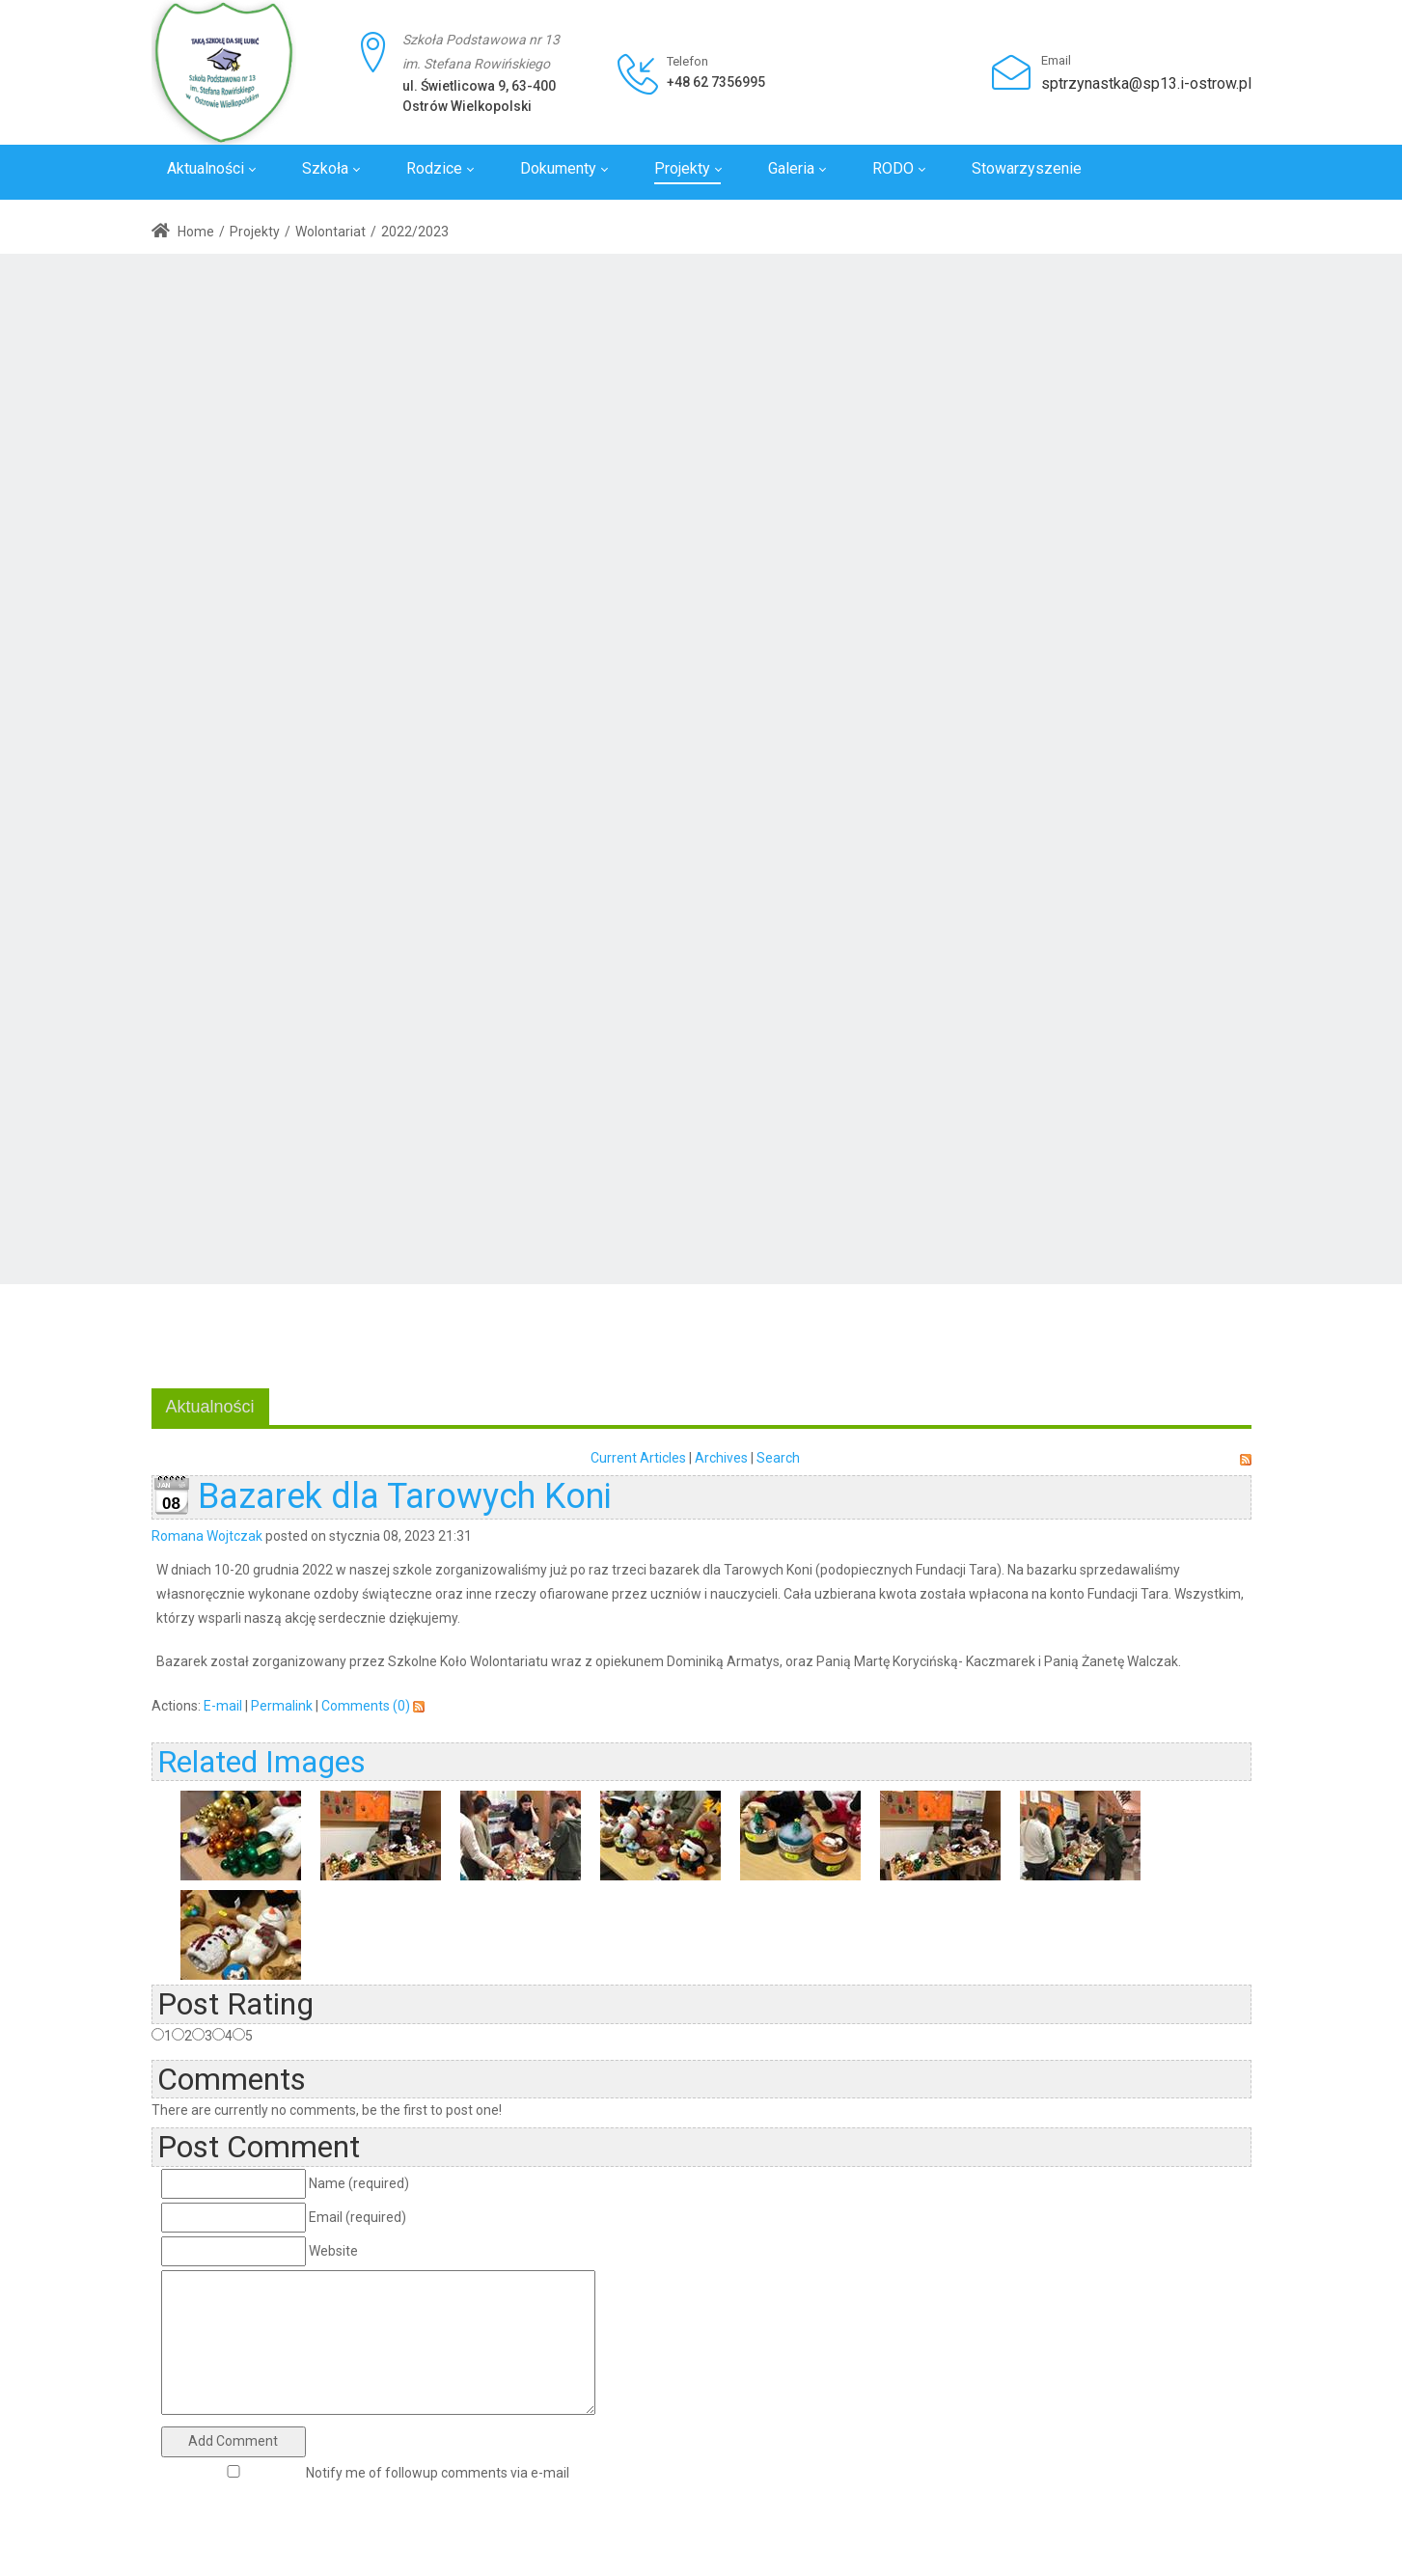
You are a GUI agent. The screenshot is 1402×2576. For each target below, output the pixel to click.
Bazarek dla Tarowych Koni (405, 1496)
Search (778, 1458)
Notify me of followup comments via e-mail (437, 2472)
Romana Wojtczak (206, 1536)
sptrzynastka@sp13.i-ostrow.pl (1146, 83)
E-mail (223, 1705)
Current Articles (638, 1458)
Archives (721, 1458)
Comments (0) (365, 1705)
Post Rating (235, 2004)
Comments (231, 2079)
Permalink (282, 1705)
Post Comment (258, 2146)
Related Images (261, 1761)
